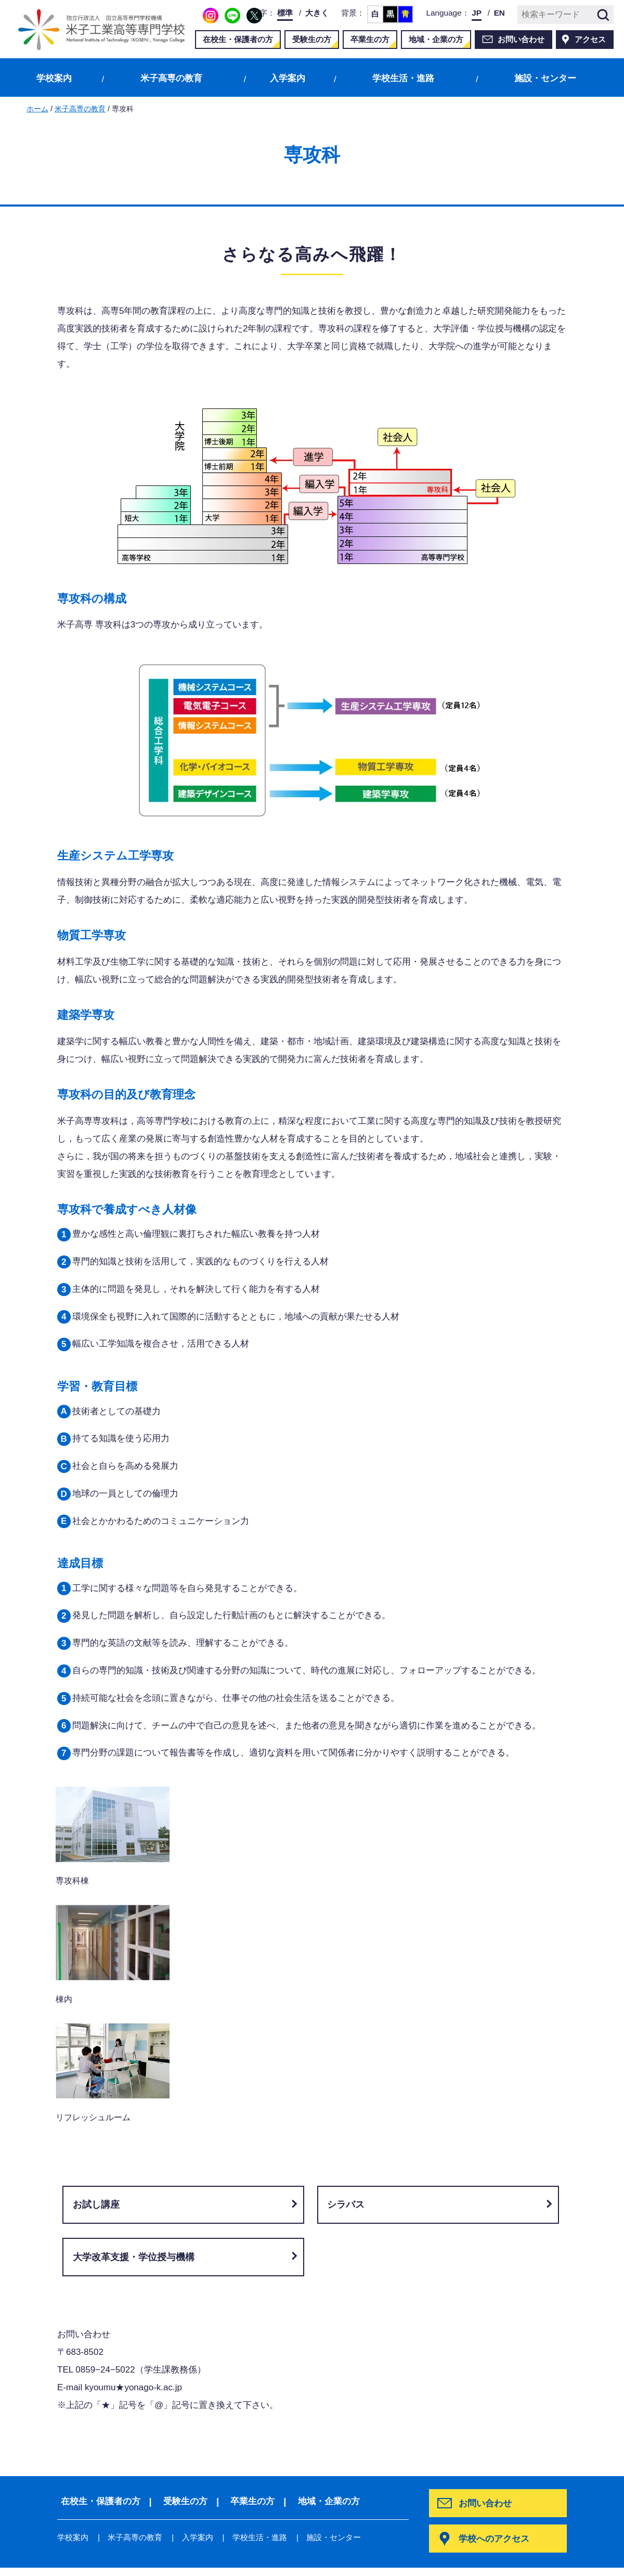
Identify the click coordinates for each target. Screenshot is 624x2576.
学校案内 (54, 78)
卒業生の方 (369, 39)
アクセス (590, 39)
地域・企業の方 (436, 39)
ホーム (37, 109)
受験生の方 (311, 39)
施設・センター (545, 78)
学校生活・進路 (403, 78)
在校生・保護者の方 (238, 39)
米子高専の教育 (171, 78)
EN (499, 12)
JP (477, 12)
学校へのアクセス (495, 2317)
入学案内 (287, 78)
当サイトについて (92, 2558)
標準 (285, 12)
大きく (317, 12)
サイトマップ (172, 2558)
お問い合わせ (521, 39)
